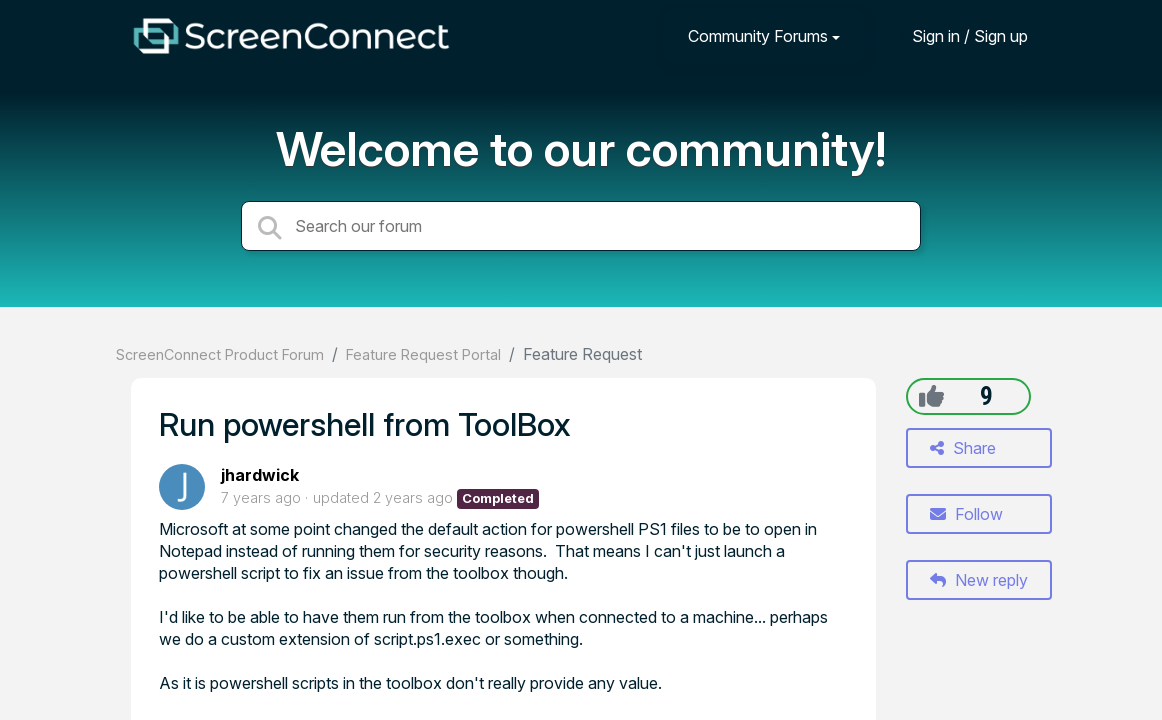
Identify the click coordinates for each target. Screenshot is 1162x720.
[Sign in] (955, 35)
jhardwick (260, 475)
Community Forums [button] (758, 36)
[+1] (931, 396)
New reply (979, 580)
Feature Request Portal (423, 354)
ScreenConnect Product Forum (220, 354)
